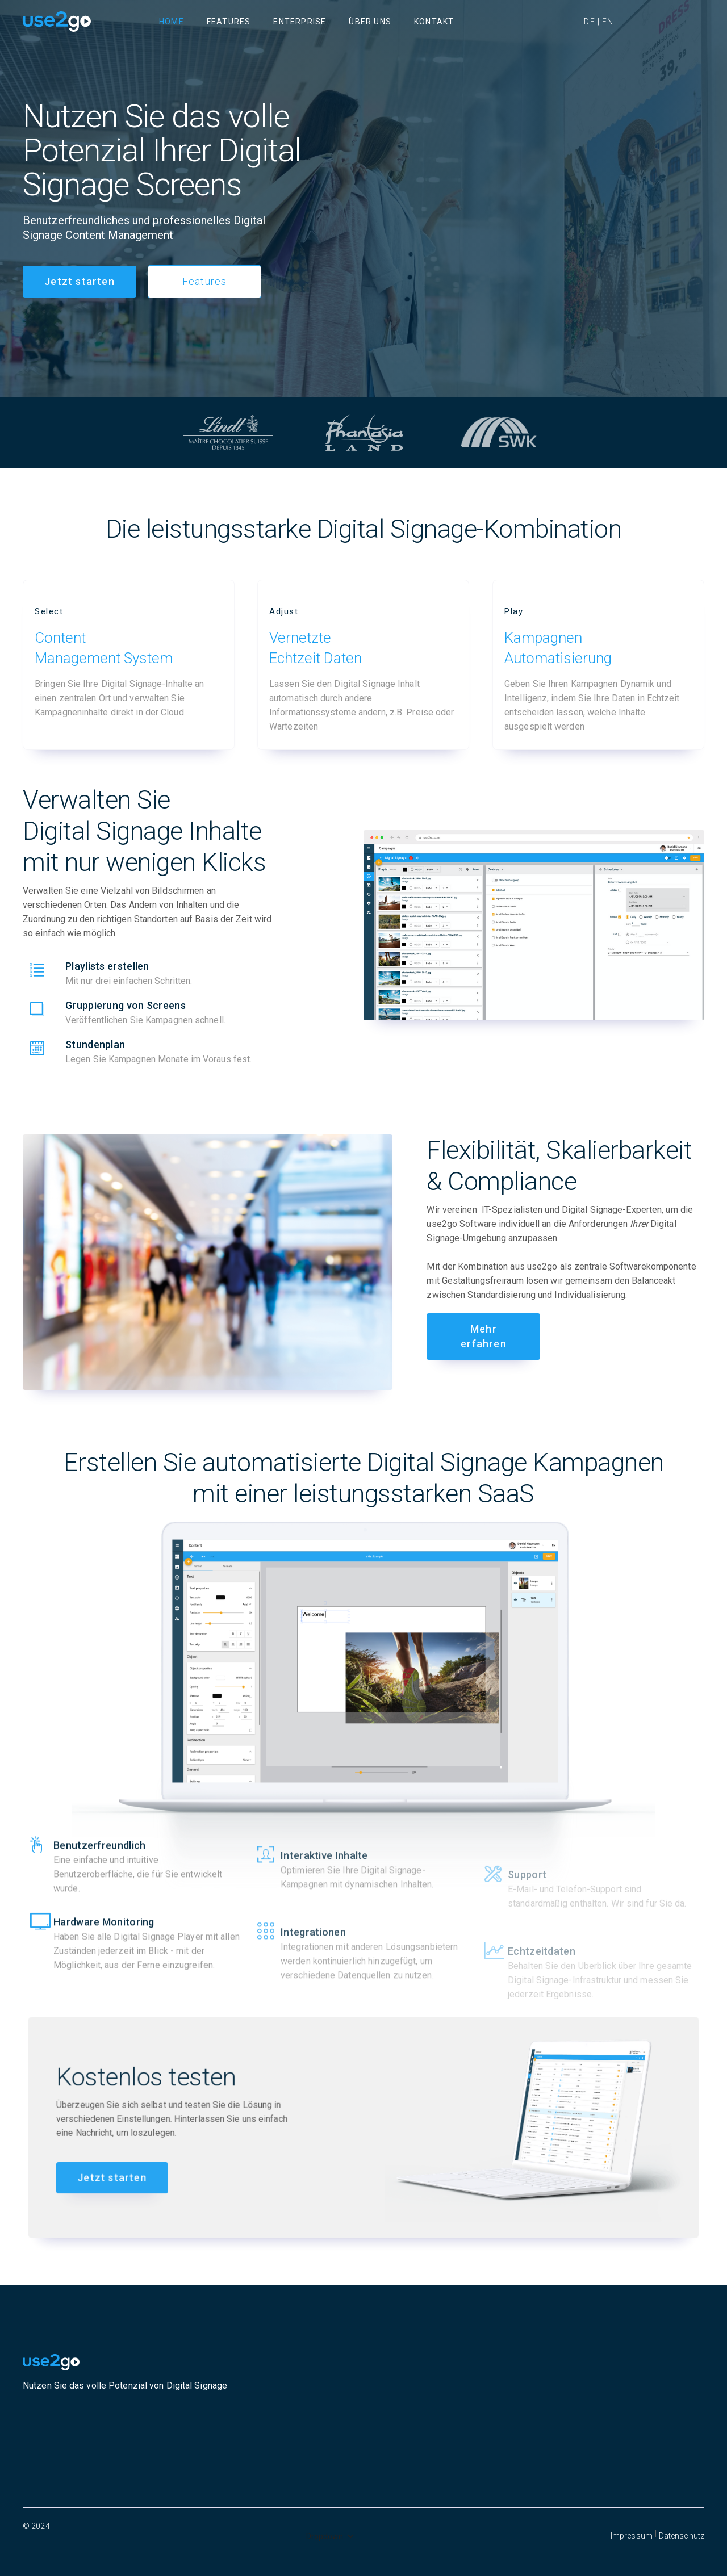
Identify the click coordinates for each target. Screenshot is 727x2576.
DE (589, 21)
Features (229, 21)
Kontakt (434, 21)
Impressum (632, 2535)
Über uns (370, 21)
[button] (330, 2536)
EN (607, 21)
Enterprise (299, 21)
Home (171, 21)
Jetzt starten (79, 281)
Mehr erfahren (484, 1336)
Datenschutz (681, 2535)
